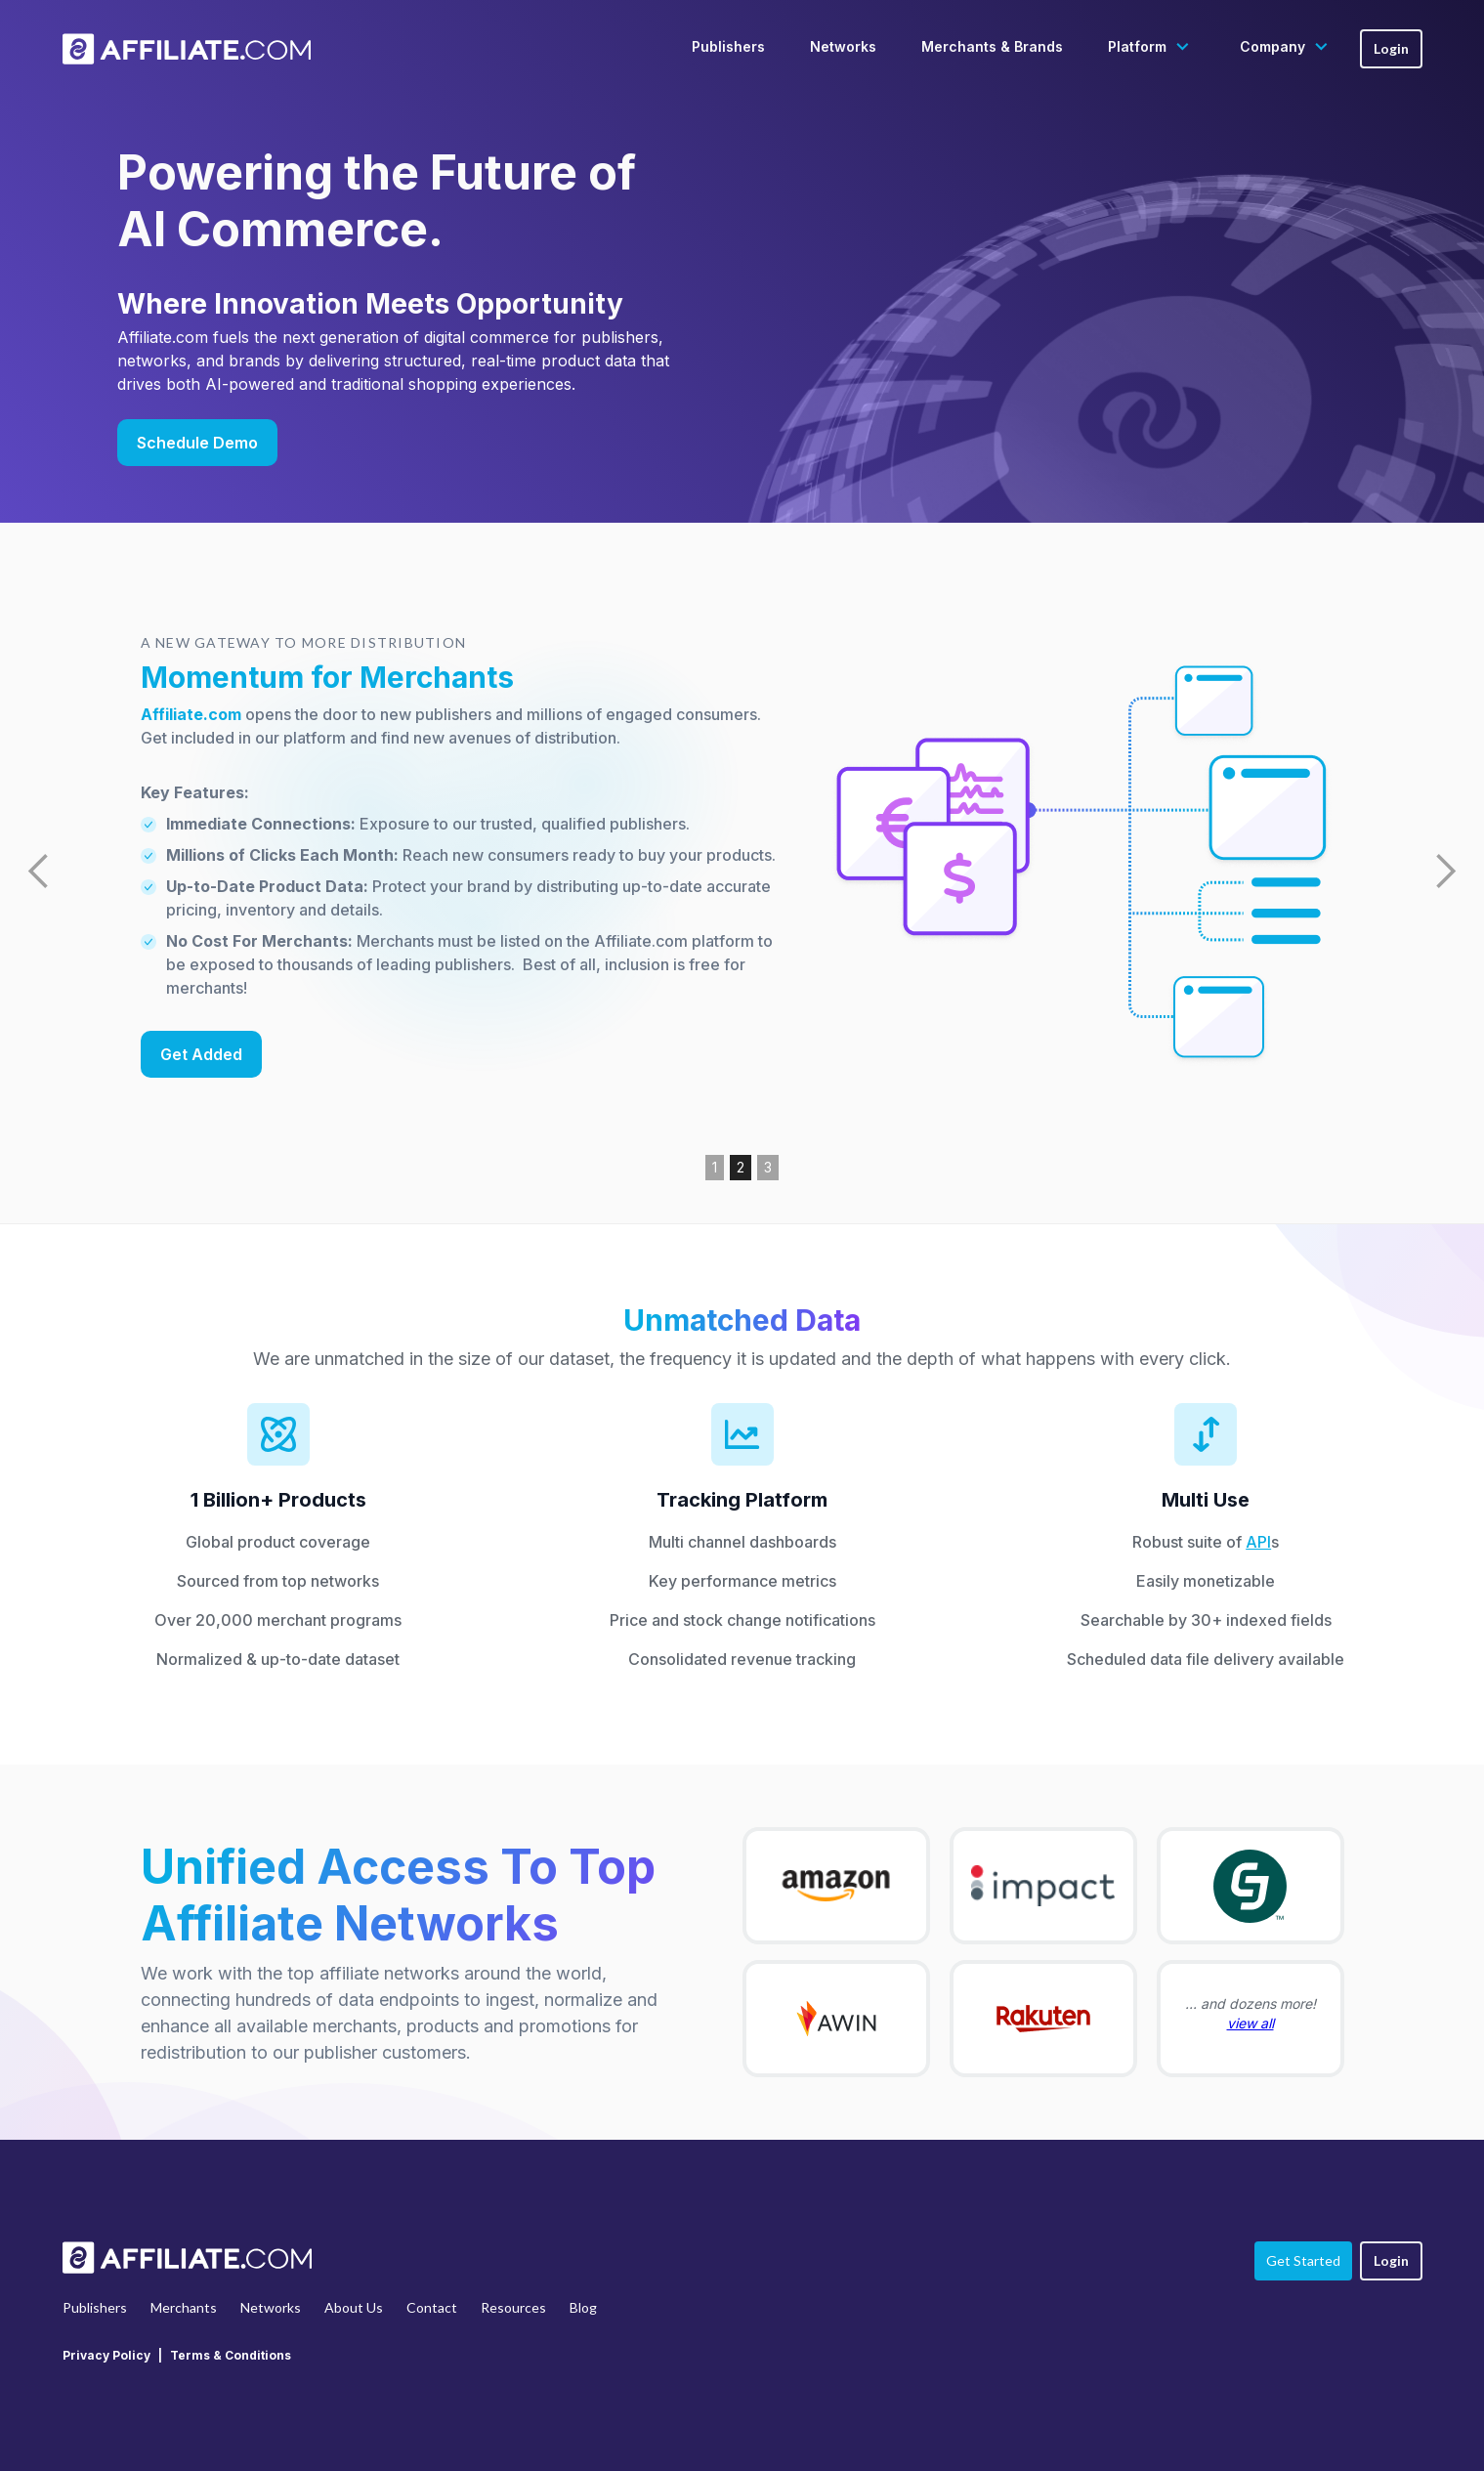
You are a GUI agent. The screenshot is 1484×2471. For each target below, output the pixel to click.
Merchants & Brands (992, 46)
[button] (1151, 46)
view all (1250, 2023)
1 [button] (714, 1167)
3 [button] (768, 1167)
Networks (843, 46)
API (1258, 1542)
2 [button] (740, 1167)
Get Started (1303, 2260)
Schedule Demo (197, 442)
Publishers (728, 46)
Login (1391, 48)
